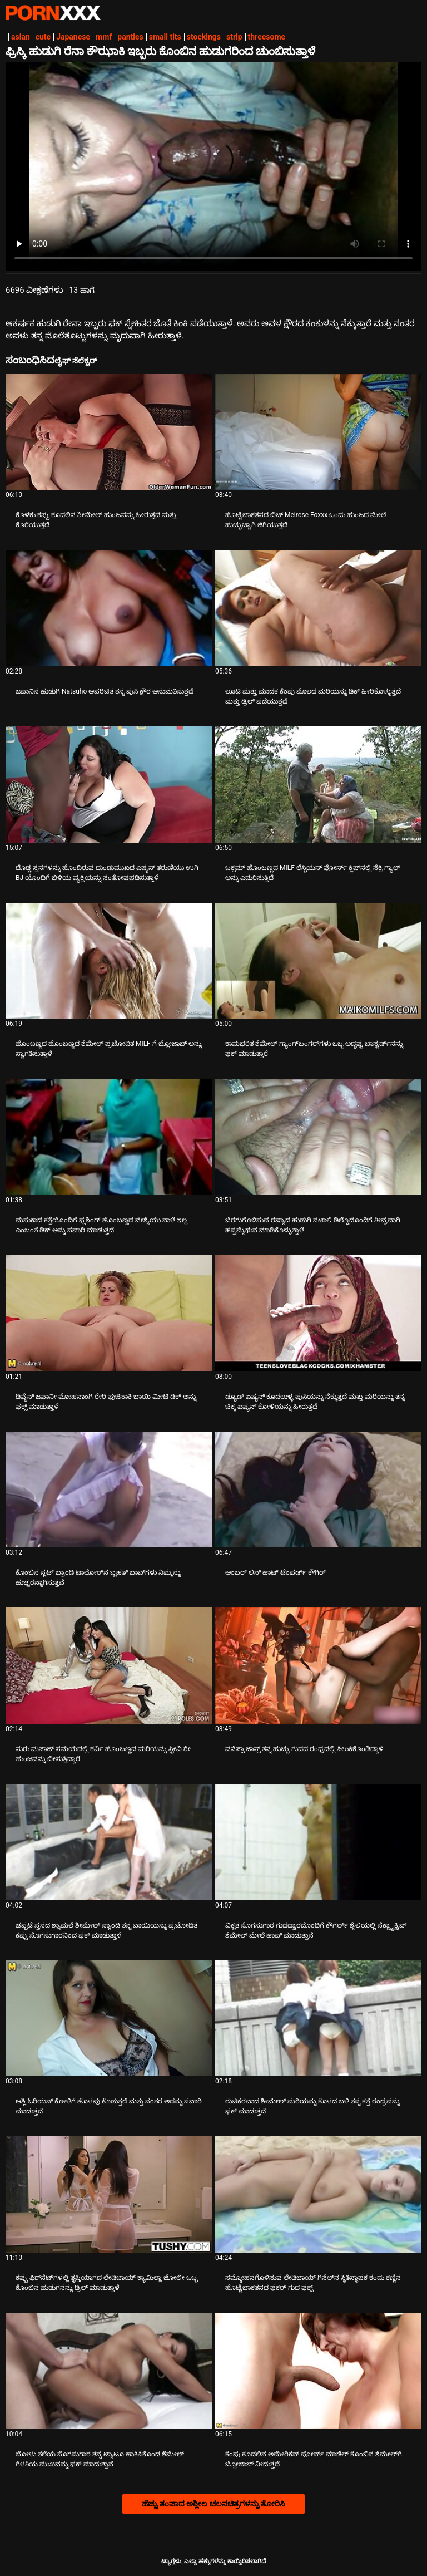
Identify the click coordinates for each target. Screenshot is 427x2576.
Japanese (73, 36)
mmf (104, 36)
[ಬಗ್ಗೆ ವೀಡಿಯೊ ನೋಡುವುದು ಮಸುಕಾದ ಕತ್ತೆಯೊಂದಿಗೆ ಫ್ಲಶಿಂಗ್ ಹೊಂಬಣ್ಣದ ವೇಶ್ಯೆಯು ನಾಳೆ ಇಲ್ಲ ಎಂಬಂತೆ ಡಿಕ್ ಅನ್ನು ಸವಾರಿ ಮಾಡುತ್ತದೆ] (109, 1137)
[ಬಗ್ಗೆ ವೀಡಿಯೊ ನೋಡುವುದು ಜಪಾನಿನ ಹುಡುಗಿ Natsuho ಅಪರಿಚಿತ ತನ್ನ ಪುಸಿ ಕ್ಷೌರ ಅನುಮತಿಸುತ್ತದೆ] (109, 608)
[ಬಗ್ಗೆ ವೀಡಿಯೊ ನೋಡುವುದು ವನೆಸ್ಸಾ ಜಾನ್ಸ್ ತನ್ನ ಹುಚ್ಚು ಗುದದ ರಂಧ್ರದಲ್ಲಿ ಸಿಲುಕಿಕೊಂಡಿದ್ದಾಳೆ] (318, 1665)
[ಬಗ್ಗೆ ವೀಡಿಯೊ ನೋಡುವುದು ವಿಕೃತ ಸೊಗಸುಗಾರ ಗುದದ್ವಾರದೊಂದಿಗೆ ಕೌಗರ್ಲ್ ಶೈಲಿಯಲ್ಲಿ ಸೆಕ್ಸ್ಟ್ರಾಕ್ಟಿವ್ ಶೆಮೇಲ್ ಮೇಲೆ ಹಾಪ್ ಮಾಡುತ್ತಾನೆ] (318, 1842)
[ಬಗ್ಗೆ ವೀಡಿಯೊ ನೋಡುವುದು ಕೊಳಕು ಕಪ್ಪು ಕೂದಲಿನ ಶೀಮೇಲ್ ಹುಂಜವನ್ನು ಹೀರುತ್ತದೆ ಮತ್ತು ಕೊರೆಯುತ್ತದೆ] (109, 432)
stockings (204, 36)
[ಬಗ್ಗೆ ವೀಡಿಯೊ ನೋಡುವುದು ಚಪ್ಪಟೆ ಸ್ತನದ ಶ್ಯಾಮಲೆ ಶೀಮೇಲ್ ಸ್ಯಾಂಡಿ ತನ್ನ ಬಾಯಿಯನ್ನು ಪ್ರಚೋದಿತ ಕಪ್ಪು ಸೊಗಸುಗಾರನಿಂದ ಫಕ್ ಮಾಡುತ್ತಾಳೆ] (109, 1842)
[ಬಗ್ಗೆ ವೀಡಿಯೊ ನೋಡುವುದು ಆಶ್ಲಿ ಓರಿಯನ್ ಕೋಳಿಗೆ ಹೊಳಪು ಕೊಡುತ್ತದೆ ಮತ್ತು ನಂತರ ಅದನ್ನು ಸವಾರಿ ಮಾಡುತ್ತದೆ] (109, 2018)
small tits (165, 36)
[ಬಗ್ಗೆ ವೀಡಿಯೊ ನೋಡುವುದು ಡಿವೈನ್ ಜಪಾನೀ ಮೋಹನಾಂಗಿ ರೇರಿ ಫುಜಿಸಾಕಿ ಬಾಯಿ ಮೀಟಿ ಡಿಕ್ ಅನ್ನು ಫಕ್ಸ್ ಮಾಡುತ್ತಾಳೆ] (109, 1313)
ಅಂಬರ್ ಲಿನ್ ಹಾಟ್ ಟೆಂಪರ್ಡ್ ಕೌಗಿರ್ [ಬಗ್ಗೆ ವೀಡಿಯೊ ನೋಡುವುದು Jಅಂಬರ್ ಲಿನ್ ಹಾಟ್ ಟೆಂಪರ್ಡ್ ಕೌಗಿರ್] (275, 1572)
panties (130, 36)
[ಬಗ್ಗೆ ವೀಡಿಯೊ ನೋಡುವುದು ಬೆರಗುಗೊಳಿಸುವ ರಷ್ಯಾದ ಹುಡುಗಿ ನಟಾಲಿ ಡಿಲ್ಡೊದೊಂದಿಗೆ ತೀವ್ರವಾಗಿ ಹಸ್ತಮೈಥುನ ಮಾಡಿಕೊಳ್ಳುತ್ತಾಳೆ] (318, 1137)
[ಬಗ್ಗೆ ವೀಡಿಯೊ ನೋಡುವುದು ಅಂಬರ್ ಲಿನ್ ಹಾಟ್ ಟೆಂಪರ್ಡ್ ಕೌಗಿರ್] (318, 1490)
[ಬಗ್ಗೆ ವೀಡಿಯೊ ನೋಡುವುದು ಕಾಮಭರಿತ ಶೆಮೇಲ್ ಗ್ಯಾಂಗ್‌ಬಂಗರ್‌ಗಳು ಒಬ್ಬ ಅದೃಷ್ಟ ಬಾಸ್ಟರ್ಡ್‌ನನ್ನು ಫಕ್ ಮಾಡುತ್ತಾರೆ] (318, 961)
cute (43, 36)
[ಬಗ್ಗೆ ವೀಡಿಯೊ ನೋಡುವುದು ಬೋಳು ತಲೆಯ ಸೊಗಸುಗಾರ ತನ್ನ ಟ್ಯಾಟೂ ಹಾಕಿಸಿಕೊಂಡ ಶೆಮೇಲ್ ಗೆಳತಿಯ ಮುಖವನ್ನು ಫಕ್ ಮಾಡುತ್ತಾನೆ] (109, 2371)
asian (20, 36)
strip (234, 36)
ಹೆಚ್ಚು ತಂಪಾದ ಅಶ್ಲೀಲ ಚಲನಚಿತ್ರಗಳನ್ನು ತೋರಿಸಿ (214, 2503)
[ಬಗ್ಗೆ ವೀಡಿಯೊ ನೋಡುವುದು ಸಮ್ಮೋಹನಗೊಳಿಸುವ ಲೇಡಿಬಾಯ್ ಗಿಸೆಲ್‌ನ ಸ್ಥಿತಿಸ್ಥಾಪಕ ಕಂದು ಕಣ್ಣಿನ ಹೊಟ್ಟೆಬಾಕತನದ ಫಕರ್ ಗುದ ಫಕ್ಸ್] (318, 2194)
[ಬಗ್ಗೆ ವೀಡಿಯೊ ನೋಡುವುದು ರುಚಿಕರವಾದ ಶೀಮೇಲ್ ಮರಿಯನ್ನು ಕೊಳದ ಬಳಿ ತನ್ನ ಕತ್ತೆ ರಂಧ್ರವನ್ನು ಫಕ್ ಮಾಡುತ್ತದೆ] (318, 2018)
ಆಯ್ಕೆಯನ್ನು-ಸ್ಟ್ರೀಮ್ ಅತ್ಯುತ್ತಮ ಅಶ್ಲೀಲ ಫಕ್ (53, 13)
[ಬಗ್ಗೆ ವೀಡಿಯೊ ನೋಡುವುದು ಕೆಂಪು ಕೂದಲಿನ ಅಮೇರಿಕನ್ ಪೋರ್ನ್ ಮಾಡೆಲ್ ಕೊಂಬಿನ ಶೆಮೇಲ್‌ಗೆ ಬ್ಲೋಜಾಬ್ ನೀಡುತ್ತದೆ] (318, 2371)
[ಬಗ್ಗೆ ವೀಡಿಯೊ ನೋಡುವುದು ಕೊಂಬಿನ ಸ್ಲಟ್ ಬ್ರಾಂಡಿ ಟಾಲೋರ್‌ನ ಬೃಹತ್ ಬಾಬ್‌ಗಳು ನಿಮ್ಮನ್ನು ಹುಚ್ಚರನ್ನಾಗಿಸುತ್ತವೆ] (109, 1490)
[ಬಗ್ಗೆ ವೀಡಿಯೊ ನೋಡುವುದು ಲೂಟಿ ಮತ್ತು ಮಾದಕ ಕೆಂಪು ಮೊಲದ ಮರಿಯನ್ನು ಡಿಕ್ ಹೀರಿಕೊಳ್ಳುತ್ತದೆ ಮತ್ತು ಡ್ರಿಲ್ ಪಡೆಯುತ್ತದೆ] (318, 608)
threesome (266, 36)
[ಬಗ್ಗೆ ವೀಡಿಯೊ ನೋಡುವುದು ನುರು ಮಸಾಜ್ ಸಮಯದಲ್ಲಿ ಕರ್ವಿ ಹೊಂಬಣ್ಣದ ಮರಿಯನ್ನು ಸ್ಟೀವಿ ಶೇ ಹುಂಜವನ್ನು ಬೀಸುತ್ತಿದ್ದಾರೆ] (109, 1665)
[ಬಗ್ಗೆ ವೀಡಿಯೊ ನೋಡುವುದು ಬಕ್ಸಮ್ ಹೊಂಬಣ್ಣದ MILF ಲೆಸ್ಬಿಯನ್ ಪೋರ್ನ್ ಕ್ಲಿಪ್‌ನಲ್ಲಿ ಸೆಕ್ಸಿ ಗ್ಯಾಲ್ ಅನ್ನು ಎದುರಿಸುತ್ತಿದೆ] (318, 784)
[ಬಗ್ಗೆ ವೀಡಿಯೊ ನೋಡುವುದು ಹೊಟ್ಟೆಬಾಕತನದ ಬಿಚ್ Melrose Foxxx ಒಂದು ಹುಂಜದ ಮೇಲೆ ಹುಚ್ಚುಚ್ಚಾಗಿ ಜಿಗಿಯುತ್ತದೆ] (318, 432)
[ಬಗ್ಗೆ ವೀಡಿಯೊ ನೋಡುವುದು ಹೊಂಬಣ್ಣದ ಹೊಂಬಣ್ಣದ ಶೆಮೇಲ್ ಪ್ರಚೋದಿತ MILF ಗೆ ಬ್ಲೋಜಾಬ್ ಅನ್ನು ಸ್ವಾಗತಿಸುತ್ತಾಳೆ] (109, 961)
